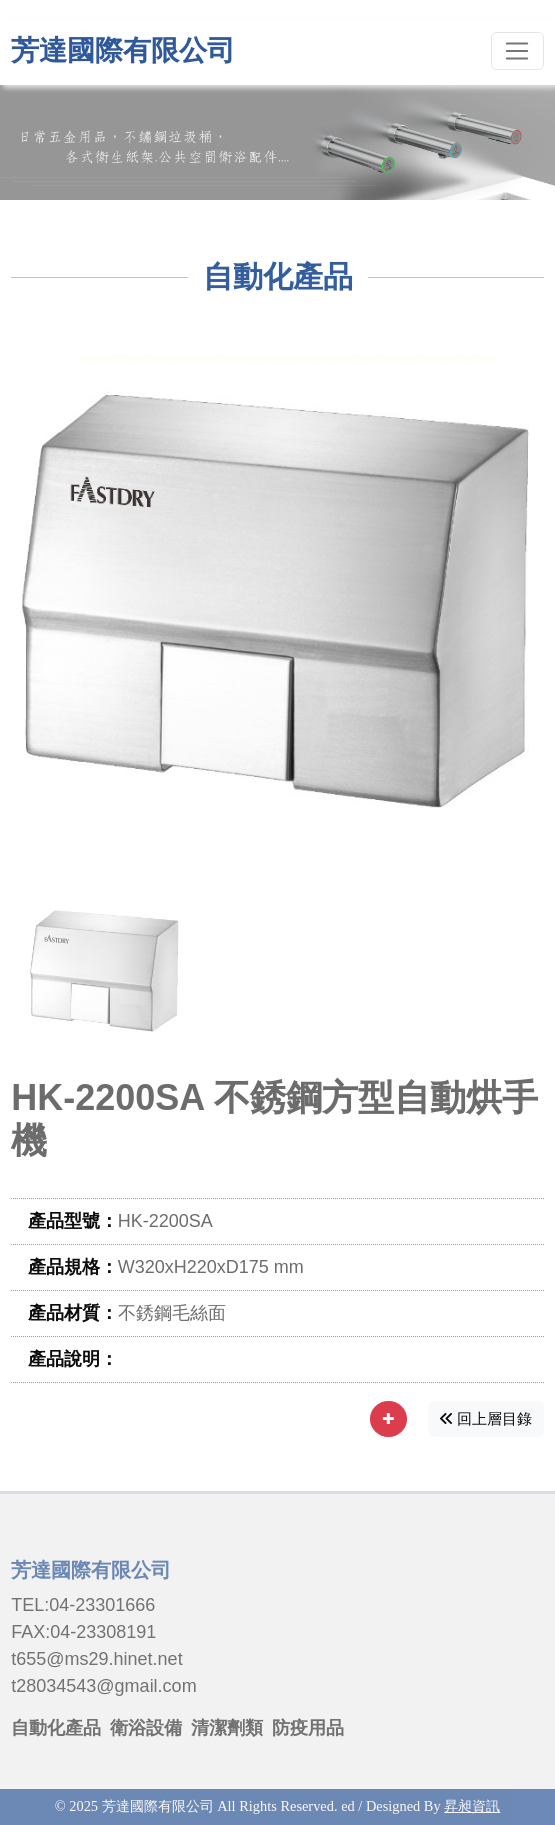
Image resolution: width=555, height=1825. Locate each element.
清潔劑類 (227, 1728)
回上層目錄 (486, 1419)
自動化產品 (56, 1728)
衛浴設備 (146, 1728)
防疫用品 (308, 1728)
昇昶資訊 (472, 1806)
